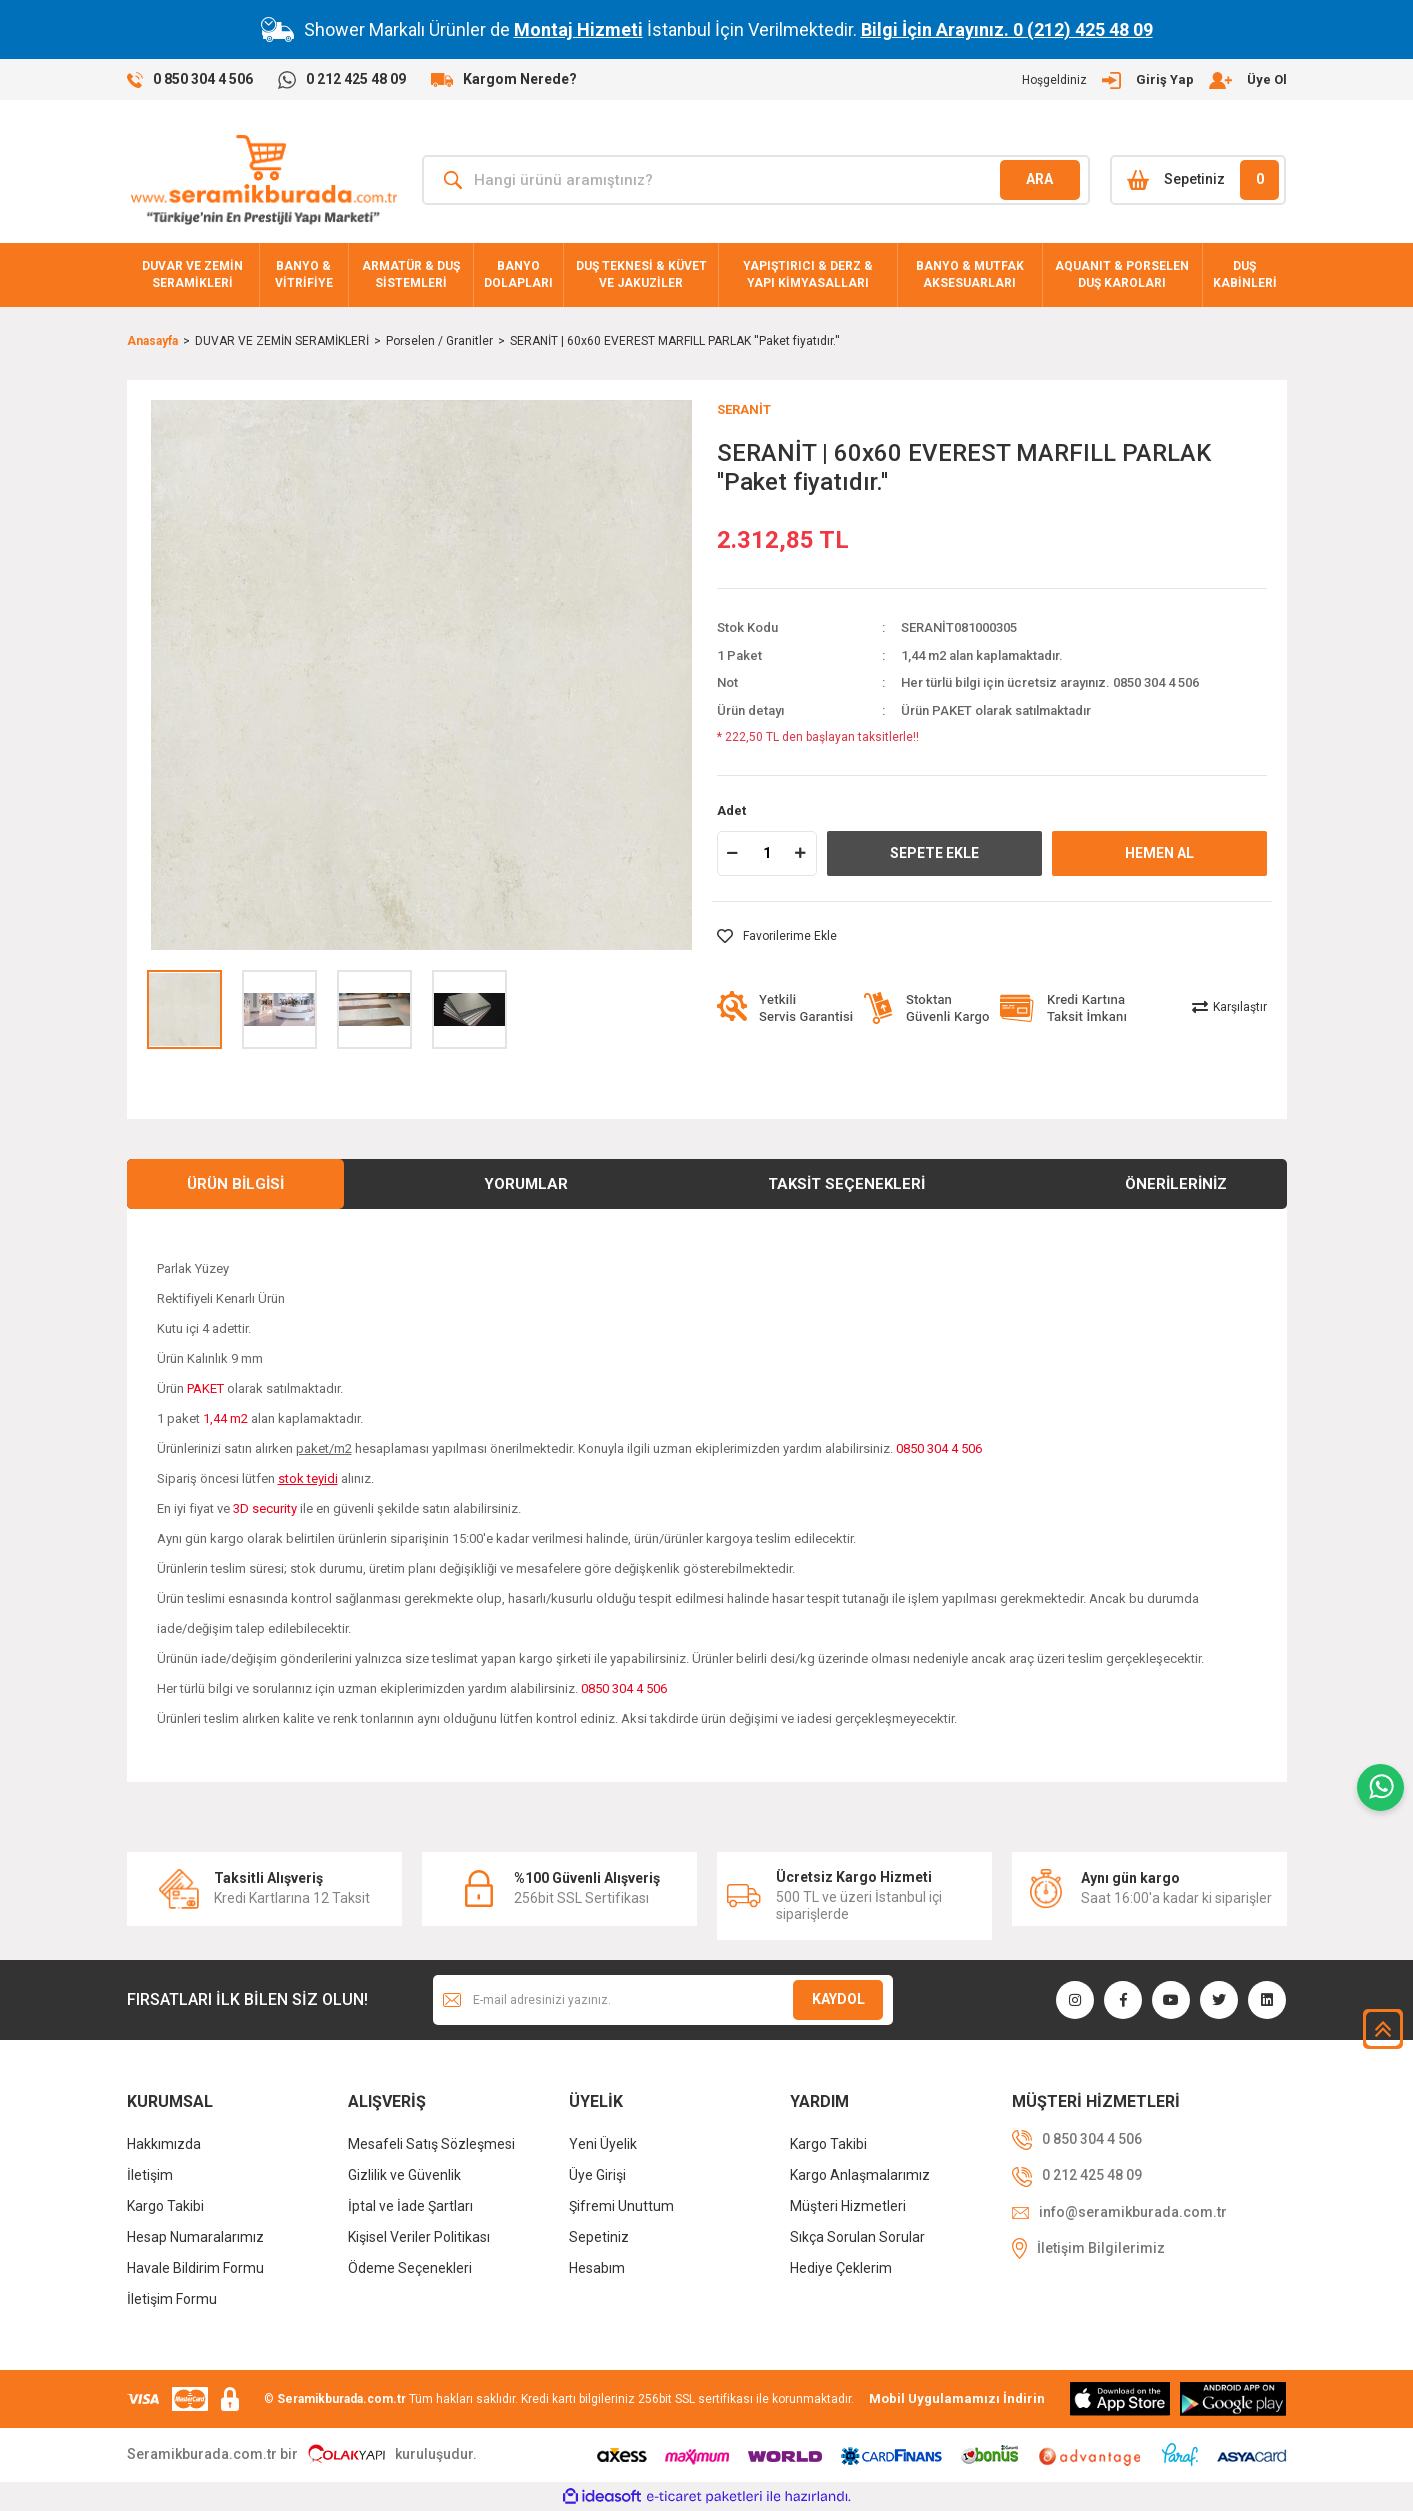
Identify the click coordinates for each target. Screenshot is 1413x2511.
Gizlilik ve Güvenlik (404, 2175)
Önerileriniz (1176, 1184)
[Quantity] (767, 853)
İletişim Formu (172, 2299)
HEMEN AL (1159, 853)
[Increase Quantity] (801, 853)
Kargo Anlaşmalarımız (860, 2175)
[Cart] (1198, 180)
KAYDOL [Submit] (838, 1999)
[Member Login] (1154, 80)
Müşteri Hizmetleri (848, 2206)
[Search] (756, 180)
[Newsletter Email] (663, 2000)
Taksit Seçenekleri (846, 1184)
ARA (1039, 179)
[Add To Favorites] (777, 936)
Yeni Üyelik (603, 2144)
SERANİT (744, 409)
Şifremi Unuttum (621, 2206)
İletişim (150, 2175)
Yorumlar (526, 1184)
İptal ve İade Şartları (410, 2206)
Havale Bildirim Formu (195, 2268)
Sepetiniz (599, 2237)
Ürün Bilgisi (235, 1184)
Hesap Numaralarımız (195, 2237)
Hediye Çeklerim (841, 2268)
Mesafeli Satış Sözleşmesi (431, 2144)
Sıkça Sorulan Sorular (857, 2237)
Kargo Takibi (165, 2206)
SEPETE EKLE (934, 853)
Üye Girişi (597, 2175)
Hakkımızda (164, 2144)
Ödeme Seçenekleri (410, 2268)
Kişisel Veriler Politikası (419, 2237)
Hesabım (597, 2268)
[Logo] (263, 180)
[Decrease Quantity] (733, 853)
